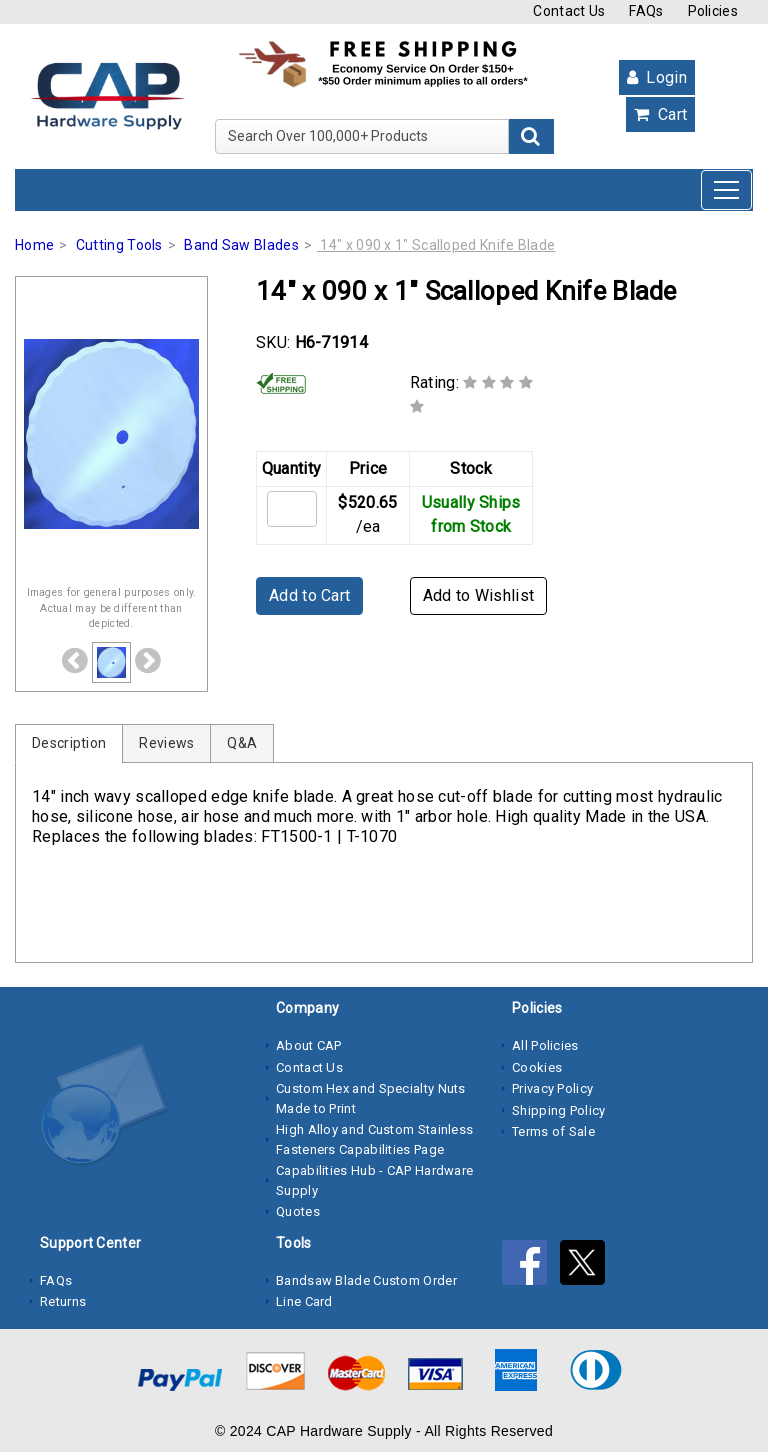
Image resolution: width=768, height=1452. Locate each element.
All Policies (545, 1045)
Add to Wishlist (479, 595)
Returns (63, 1301)
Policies (713, 11)
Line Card (304, 1301)
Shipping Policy (559, 1110)
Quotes (298, 1211)
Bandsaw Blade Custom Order (366, 1280)
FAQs (646, 11)
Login (657, 77)
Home (34, 245)
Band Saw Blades (241, 245)
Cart (660, 114)
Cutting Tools (119, 245)
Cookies (537, 1067)
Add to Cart (309, 595)
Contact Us (569, 11)
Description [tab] (69, 743)
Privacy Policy (552, 1088)
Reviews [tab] (166, 743)
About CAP (309, 1045)
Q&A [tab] (242, 743)
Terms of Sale (553, 1131)
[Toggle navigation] (726, 190)
